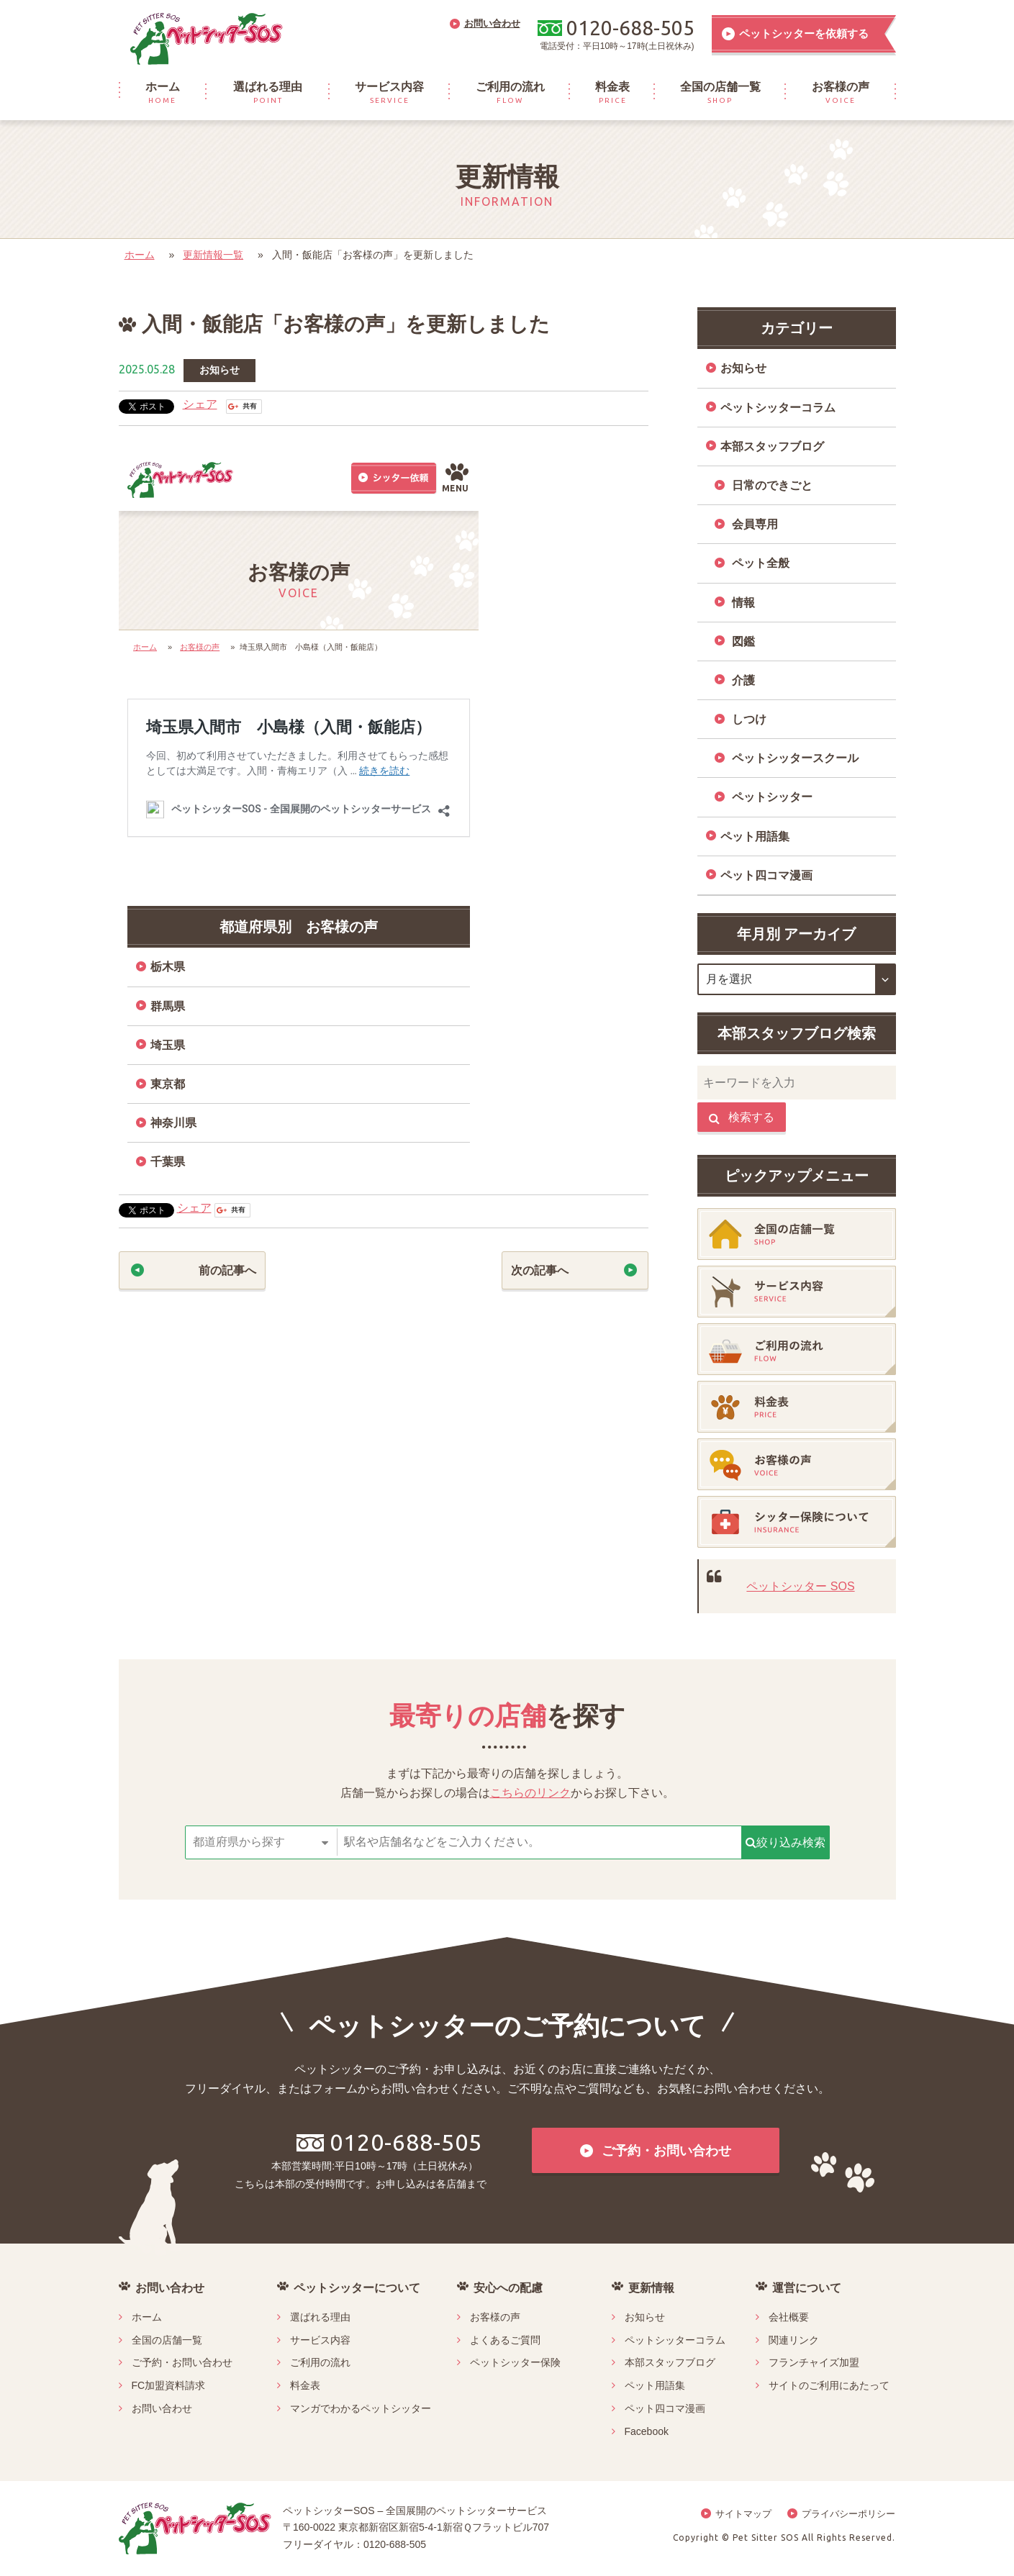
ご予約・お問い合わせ (182, 2362)
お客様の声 (495, 2317)
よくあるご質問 (505, 2340)
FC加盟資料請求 (169, 2385)
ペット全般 (760, 563)
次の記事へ (540, 1270)
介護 (743, 680)
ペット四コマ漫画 (766, 875)
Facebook (647, 2431)
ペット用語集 (754, 836)
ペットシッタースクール (795, 758)
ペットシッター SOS (800, 1586)
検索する (741, 1117)
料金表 (305, 2385)
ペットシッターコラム (778, 408)
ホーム (140, 254)
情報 (743, 603)
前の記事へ (227, 1270)
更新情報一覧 (213, 254)
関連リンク (794, 2340)
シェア (200, 404)
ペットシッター (772, 797)
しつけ (749, 719)
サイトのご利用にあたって (829, 2385)
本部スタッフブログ (772, 446)
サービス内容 (320, 2340)
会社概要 (789, 2317)
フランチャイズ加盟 (814, 2362)
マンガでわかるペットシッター (360, 2408)
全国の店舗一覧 (167, 2340)
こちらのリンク (530, 1793)
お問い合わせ (162, 2408)
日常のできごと (772, 485)
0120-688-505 (389, 2142)
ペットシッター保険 (515, 2362)
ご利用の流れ (320, 2362)
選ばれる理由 (320, 2317)
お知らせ (219, 370)
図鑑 (743, 641)
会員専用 (755, 524)
